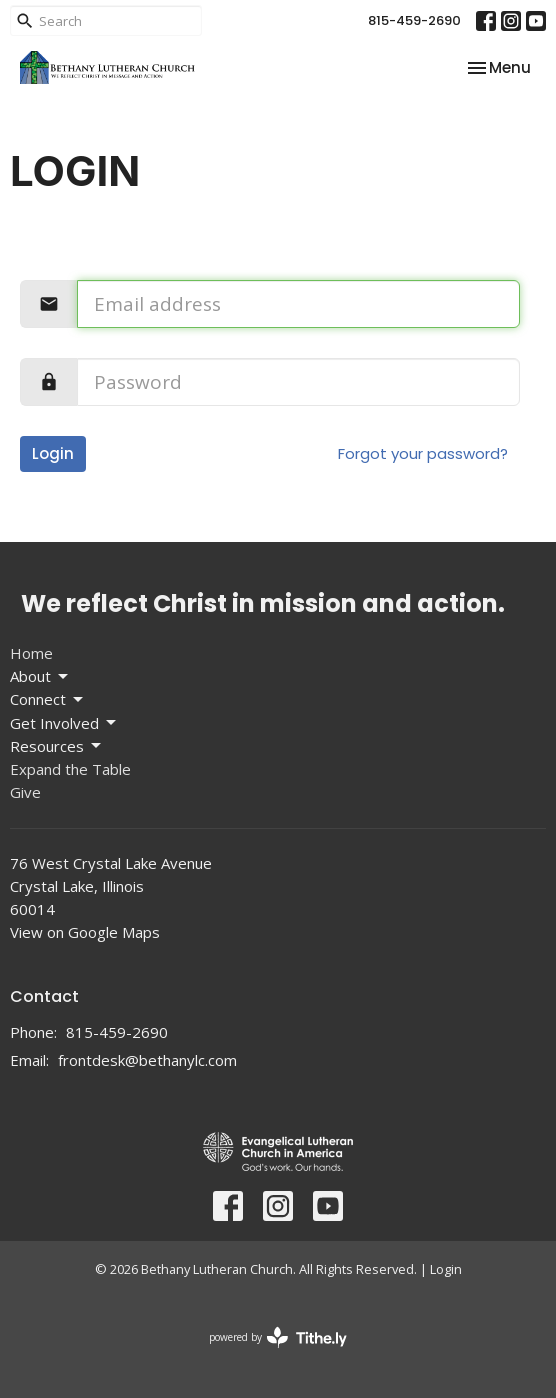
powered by (278, 1337)
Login (53, 453)
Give (25, 792)
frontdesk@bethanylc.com (147, 1060)
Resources (57, 746)
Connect (48, 699)
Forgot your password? (423, 453)
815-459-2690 (414, 20)
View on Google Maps (85, 932)
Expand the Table (70, 769)
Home (31, 653)
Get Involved (64, 723)
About (40, 676)
